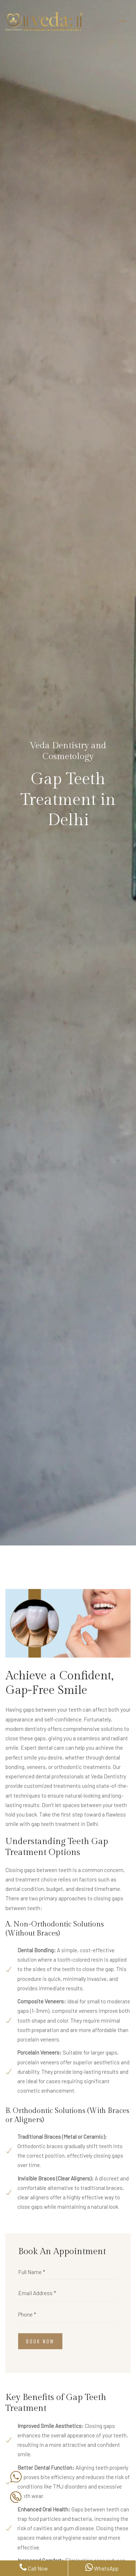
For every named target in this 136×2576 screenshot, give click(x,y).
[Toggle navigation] (122, 21)
